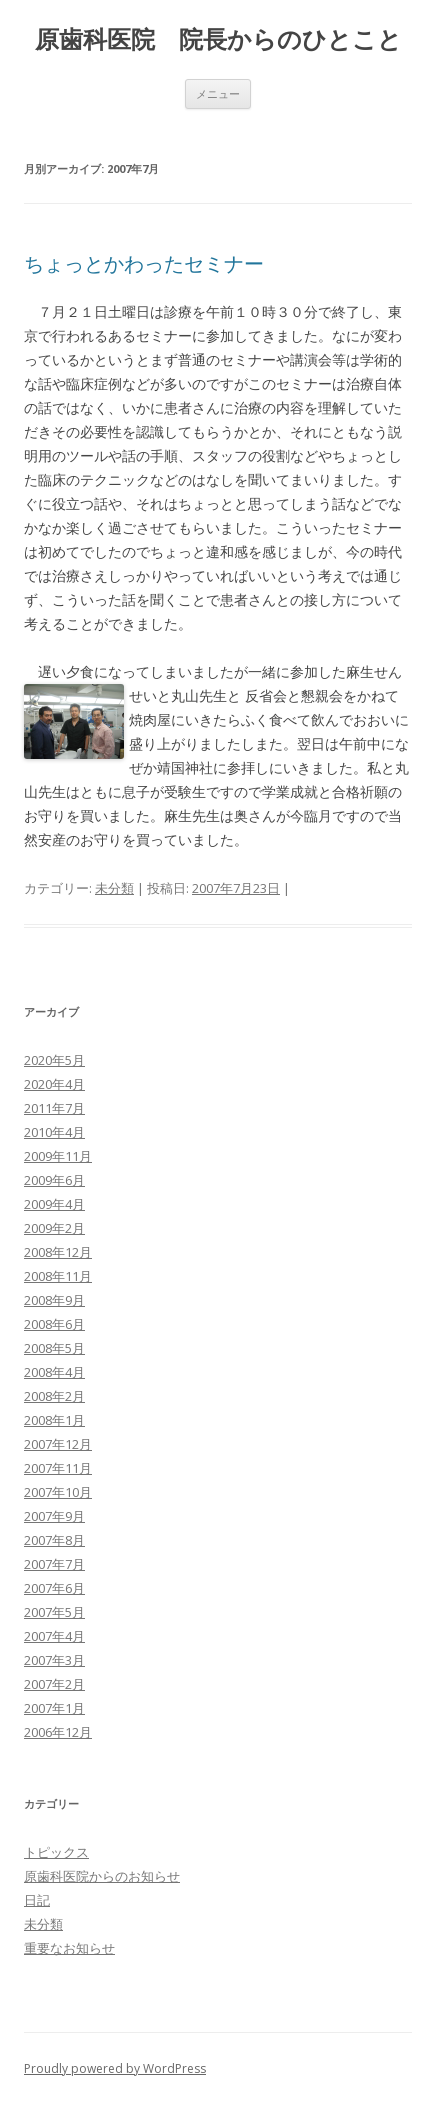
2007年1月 (54, 1708)
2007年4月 (54, 1636)
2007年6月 (54, 1588)
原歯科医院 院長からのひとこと (218, 39)
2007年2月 (54, 1684)
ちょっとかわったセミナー (144, 263)
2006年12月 (58, 1732)
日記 (37, 1900)
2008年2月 (54, 1396)
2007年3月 (54, 1660)
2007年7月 (54, 1564)
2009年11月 (58, 1156)
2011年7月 (54, 1108)
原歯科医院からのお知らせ (102, 1876)
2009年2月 (54, 1228)
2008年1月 (54, 1420)
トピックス (56, 1852)
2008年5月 (54, 1348)
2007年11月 (58, 1468)
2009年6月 (54, 1180)
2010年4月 (54, 1132)
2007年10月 (58, 1492)
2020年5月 (54, 1060)
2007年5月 (54, 1612)
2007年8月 (54, 1540)
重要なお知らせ (69, 1948)
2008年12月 (58, 1252)
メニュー (218, 93)
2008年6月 (54, 1324)
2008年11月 (58, 1276)
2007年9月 (54, 1516)
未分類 (114, 888)
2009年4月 (54, 1204)
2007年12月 (58, 1444)
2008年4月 (54, 1372)
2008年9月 (54, 1300)
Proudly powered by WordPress (115, 2068)
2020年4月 (54, 1084)
